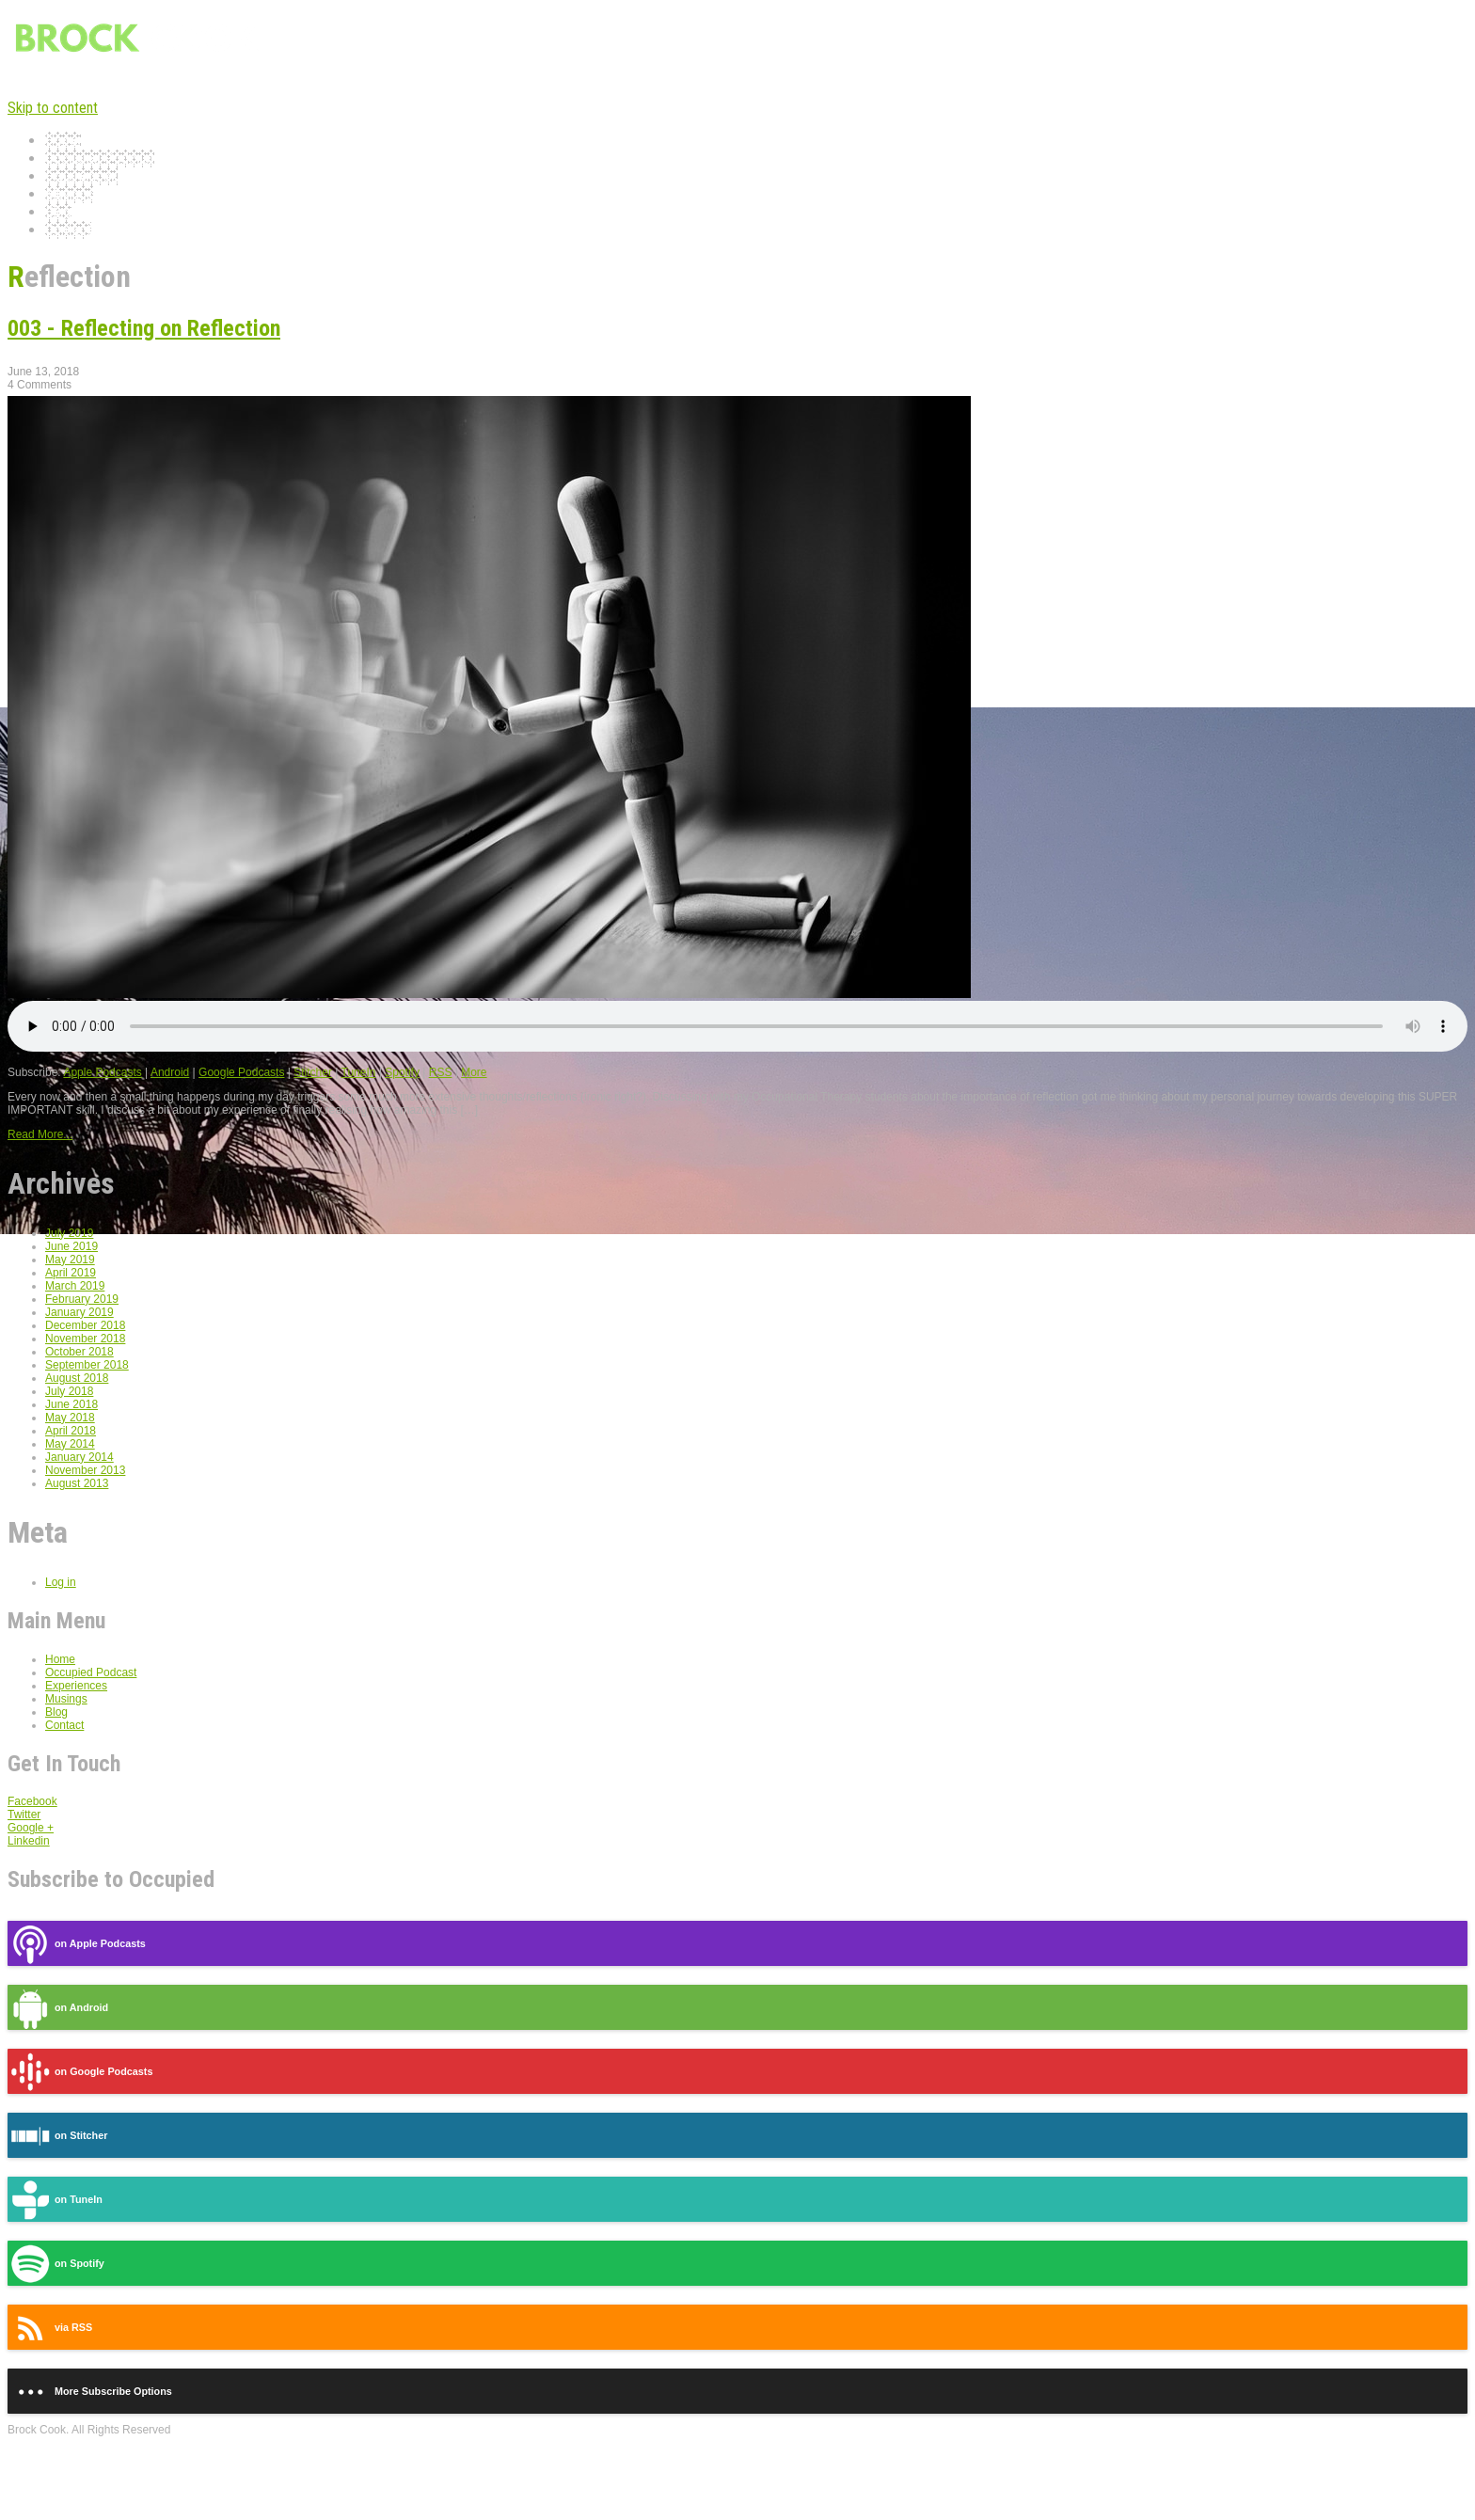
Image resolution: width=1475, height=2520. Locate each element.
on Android (58, 2008)
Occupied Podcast (99, 158)
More (473, 1072)
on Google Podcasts (80, 2072)
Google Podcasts (241, 1072)
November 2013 (85, 1470)
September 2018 (87, 1364)
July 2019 (69, 1233)
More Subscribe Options (90, 2391)
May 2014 (70, 1443)
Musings (69, 194)
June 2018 (71, 1404)
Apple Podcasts (102, 1072)
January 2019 (79, 1312)
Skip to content (53, 108)
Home (63, 141)
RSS (440, 1072)
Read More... (40, 1134)
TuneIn (358, 1072)
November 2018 (85, 1338)
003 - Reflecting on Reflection (144, 328)
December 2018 (85, 1325)
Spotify (402, 1072)
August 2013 (76, 1483)
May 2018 (70, 1417)
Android (170, 1072)
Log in (60, 1582)
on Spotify (56, 2264)
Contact (68, 230)
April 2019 (70, 1272)
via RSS (50, 2328)
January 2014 (79, 1457)
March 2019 (74, 1285)
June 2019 (71, 1246)
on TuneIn (55, 2200)
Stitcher (312, 1072)
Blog (58, 212)
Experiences (81, 176)
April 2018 (70, 1430)
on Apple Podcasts (77, 1944)
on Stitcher (57, 2136)
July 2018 (69, 1391)
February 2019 (82, 1299)
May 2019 (70, 1259)
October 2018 (79, 1351)
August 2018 (76, 1378)
